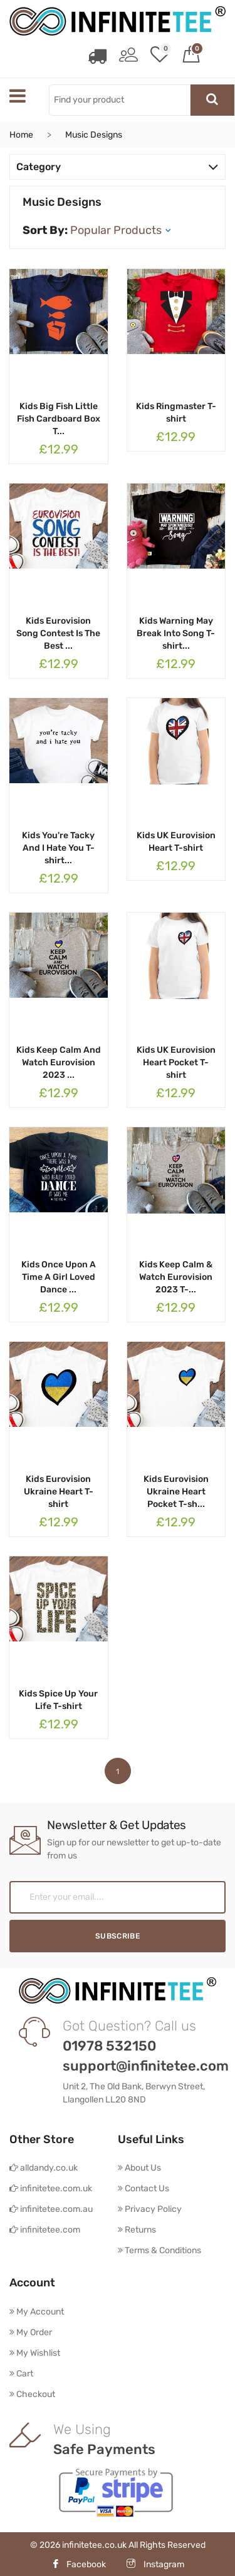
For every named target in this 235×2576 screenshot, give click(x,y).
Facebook (78, 2563)
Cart (21, 2372)
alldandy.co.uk (43, 2166)
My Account (36, 2310)
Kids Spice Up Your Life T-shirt (58, 1698)
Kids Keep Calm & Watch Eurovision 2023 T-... (175, 1276)
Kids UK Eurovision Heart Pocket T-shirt (176, 1061)
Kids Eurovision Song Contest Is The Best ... (58, 632)
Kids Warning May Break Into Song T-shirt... (176, 632)
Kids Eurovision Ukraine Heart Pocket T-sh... (176, 1490)
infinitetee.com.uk (50, 2187)
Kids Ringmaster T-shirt (176, 411)
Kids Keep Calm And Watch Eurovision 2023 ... (58, 1061)
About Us (139, 2166)
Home (21, 133)
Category (117, 165)
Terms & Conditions (159, 2249)
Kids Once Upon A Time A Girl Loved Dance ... (58, 1276)
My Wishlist (34, 2351)
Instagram (155, 2563)
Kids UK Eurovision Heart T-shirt (176, 840)
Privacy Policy (150, 2208)
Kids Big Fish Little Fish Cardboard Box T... (58, 417)
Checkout (32, 2393)
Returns (137, 2228)
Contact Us (143, 2187)
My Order (30, 2331)
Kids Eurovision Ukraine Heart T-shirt (58, 1490)
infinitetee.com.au (51, 2208)
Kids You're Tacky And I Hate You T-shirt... (58, 847)
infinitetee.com (44, 2228)
